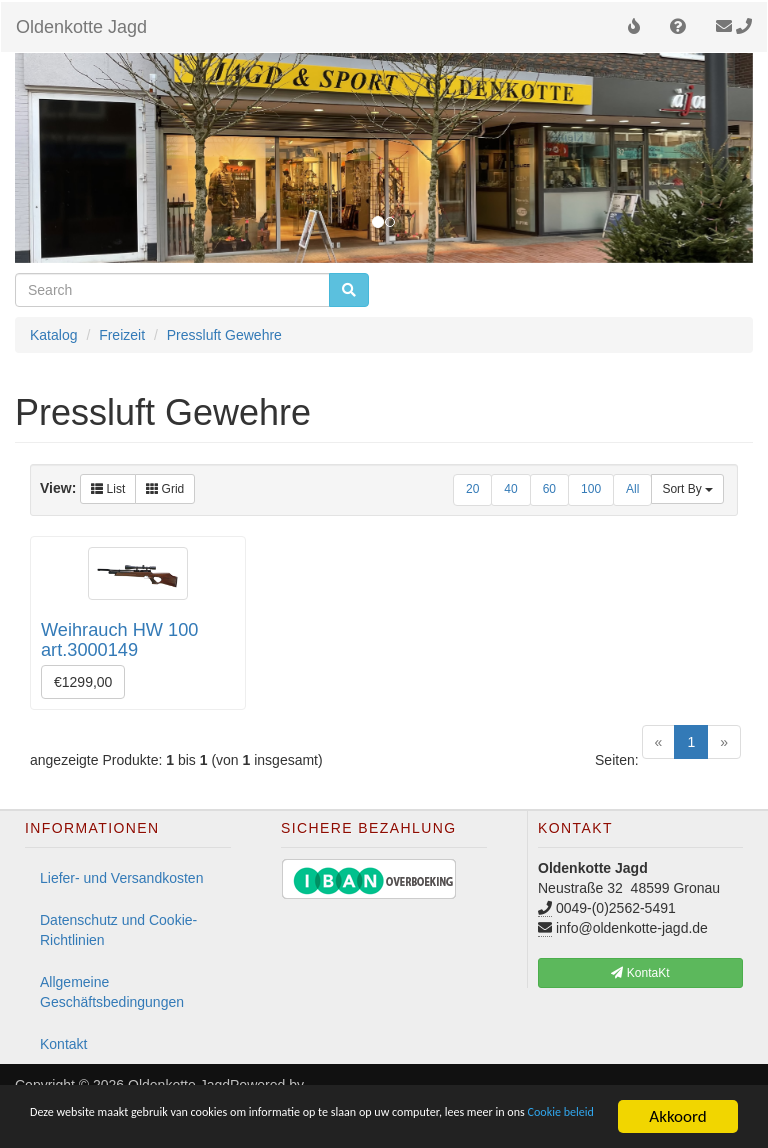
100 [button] (591, 489)
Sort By (687, 489)
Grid (165, 489)
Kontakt (63, 1044)
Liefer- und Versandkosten (121, 878)
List (108, 489)
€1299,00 (83, 682)
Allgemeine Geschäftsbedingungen (112, 992)
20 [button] (472, 489)
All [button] (632, 489)
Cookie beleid (268, 1124)
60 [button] (549, 489)
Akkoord (677, 1107)
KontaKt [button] (640, 973)
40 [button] (510, 489)
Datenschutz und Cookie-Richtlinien (118, 930)
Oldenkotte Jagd (81, 27)
